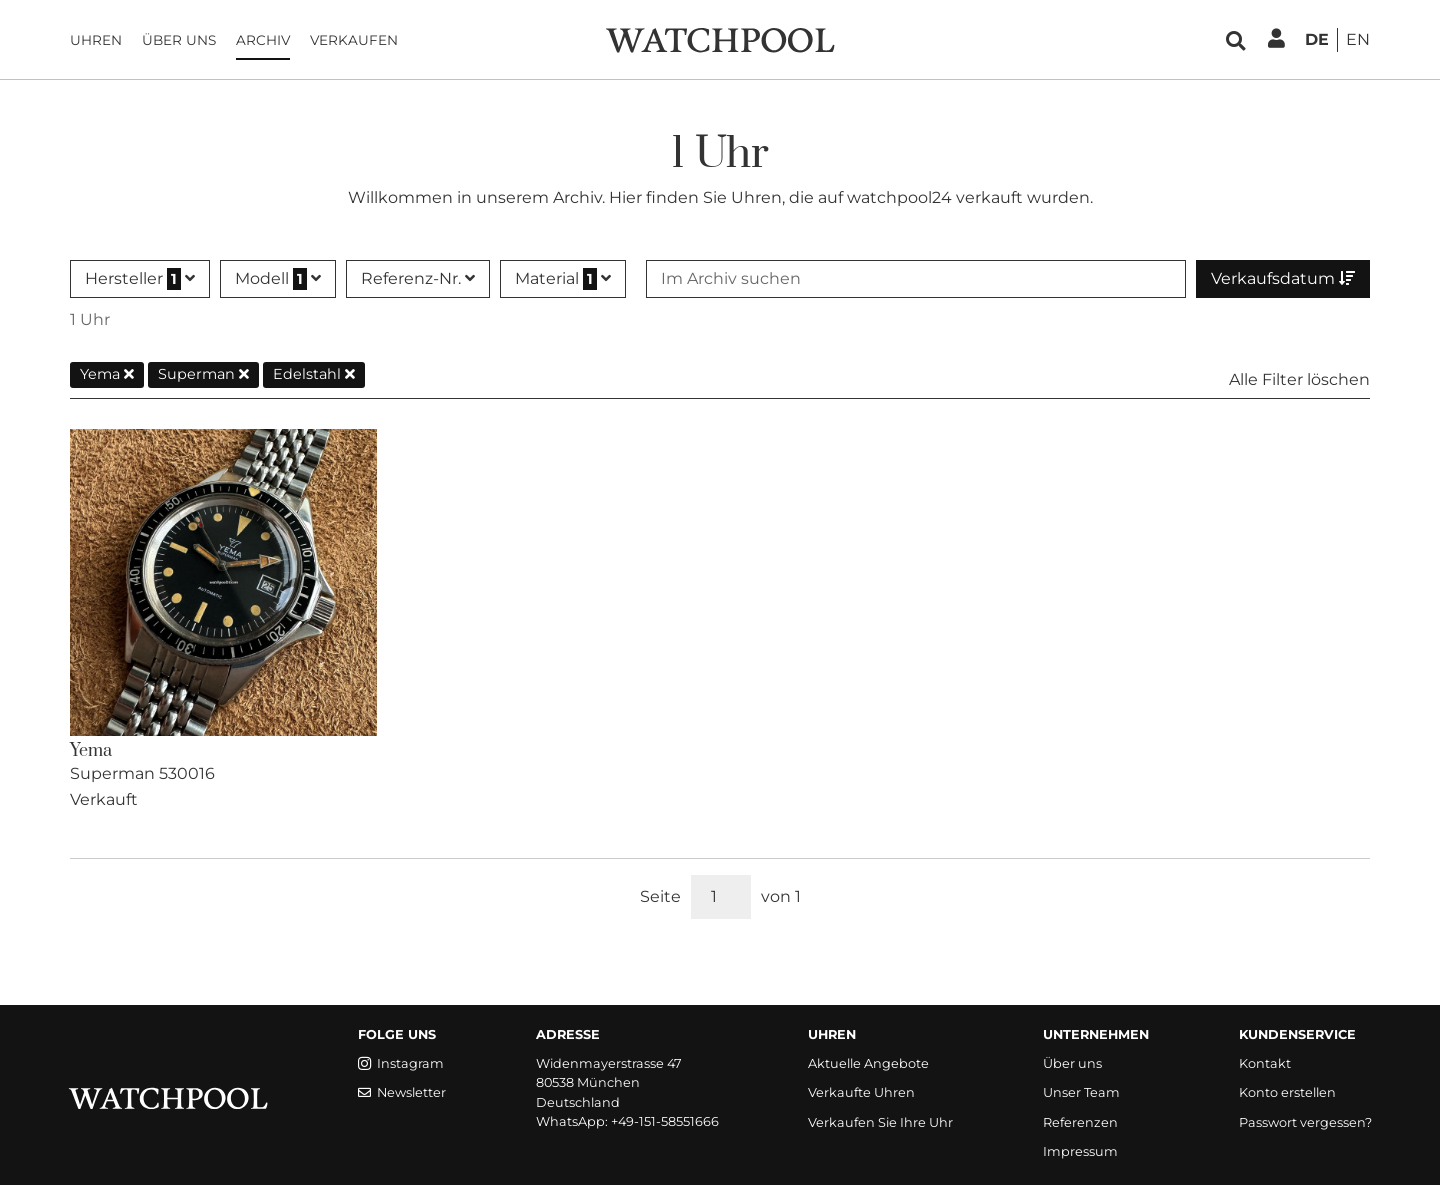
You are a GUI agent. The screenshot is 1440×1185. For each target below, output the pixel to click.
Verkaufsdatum (1283, 278)
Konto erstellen (1287, 1092)
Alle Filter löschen (1299, 379)
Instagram (401, 1063)
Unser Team (1081, 1092)
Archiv (263, 40)
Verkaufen (354, 40)
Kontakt (1265, 1063)
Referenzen (1080, 1122)
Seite (660, 896)
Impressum (1080, 1151)
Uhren (96, 40)
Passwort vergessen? (1305, 1122)
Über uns (179, 40)
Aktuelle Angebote (868, 1063)
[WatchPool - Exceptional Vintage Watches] (720, 38)
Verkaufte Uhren (861, 1092)
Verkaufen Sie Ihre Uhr (880, 1122)
